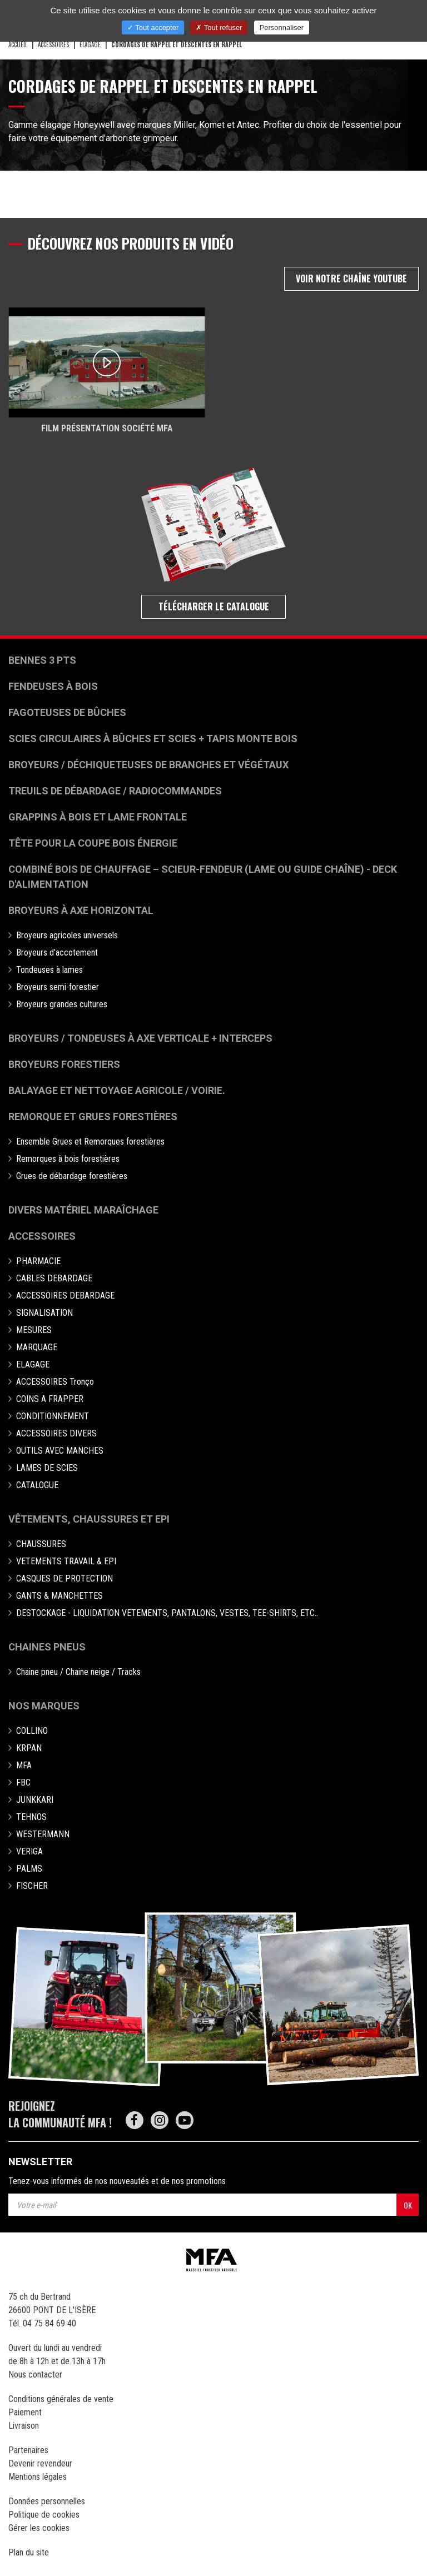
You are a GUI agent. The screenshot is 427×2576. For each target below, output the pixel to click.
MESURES (34, 1330)
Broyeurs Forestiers (64, 1064)
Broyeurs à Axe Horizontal (80, 910)
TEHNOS (31, 1817)
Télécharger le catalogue (213, 606)
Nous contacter (35, 2374)
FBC (23, 1782)
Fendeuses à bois (53, 686)
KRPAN (29, 1748)
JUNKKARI (34, 1799)
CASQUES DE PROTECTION (64, 1578)
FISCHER (32, 1886)
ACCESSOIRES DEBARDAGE (65, 1295)
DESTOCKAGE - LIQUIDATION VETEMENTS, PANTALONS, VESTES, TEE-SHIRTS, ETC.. (167, 1613)
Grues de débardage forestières (71, 1176)
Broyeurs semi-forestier (57, 987)
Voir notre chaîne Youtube (351, 278)
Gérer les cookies (38, 2528)
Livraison (23, 2425)
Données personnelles (46, 2501)
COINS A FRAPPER (49, 1399)
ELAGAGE (90, 44)
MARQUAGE (36, 1347)
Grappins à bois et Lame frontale (97, 817)
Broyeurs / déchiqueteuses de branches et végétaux (148, 764)
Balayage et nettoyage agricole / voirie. (116, 1090)
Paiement (25, 2412)
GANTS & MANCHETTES (59, 1595)
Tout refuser (219, 27)
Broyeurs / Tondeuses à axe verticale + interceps (140, 1038)
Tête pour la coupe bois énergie (94, 843)
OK (408, 2205)
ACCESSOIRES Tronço (55, 1381)
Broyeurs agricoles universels (67, 935)
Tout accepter (152, 27)
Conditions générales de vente (60, 2399)
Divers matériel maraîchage (83, 1210)
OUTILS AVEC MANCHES (59, 1450)
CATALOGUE (37, 1485)
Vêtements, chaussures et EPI (89, 1519)
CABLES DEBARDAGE (54, 1278)
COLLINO (32, 1730)
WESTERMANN (42, 1834)
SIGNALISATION (44, 1312)
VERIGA (29, 1851)
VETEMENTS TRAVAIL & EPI (66, 1561)
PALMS (29, 1868)
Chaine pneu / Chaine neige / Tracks (78, 1672)
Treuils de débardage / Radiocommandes (115, 791)
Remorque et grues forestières (92, 1116)
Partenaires (28, 2450)
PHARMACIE (38, 1261)
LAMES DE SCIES (47, 1468)
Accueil (17, 44)
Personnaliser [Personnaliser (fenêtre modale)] (282, 27)
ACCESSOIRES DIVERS (56, 1433)
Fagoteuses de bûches (67, 712)
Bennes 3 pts (42, 660)
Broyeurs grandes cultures (61, 1004)
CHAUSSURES (41, 1544)
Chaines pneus (47, 1647)
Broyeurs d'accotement (57, 952)
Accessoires (42, 1236)
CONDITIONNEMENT (52, 1416)
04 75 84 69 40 (49, 2323)
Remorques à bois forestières (68, 1158)
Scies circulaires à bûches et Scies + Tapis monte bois (152, 738)
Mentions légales (37, 2476)
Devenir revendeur (40, 2463)
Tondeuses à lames (49, 969)
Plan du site (28, 2552)
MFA (24, 1765)
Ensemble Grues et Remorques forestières (90, 1141)
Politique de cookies (44, 2514)
